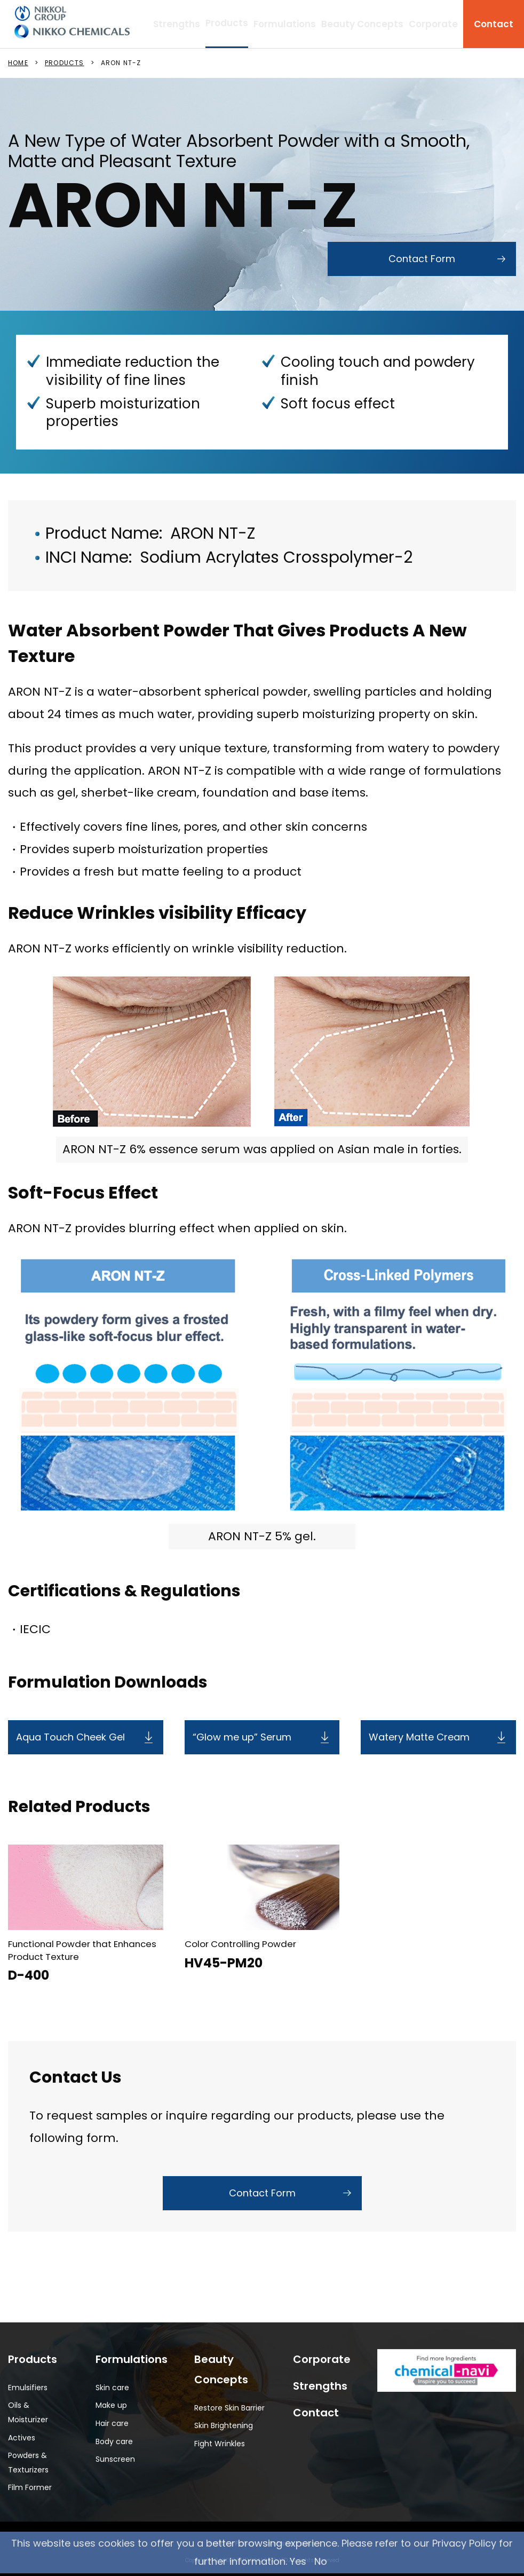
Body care (114, 2441)
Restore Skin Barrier (229, 2407)
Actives (21, 2437)
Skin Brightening (223, 2425)
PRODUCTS (64, 62)
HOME (18, 62)
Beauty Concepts (362, 24)
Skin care (112, 2387)
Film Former (30, 2487)
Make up (111, 2405)
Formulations (284, 24)
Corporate (433, 24)
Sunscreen (115, 2459)
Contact (493, 24)
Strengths (176, 24)
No (320, 2561)
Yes (298, 2561)
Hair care (112, 2423)
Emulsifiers (27, 2387)
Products (32, 2359)
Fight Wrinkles (219, 2443)
